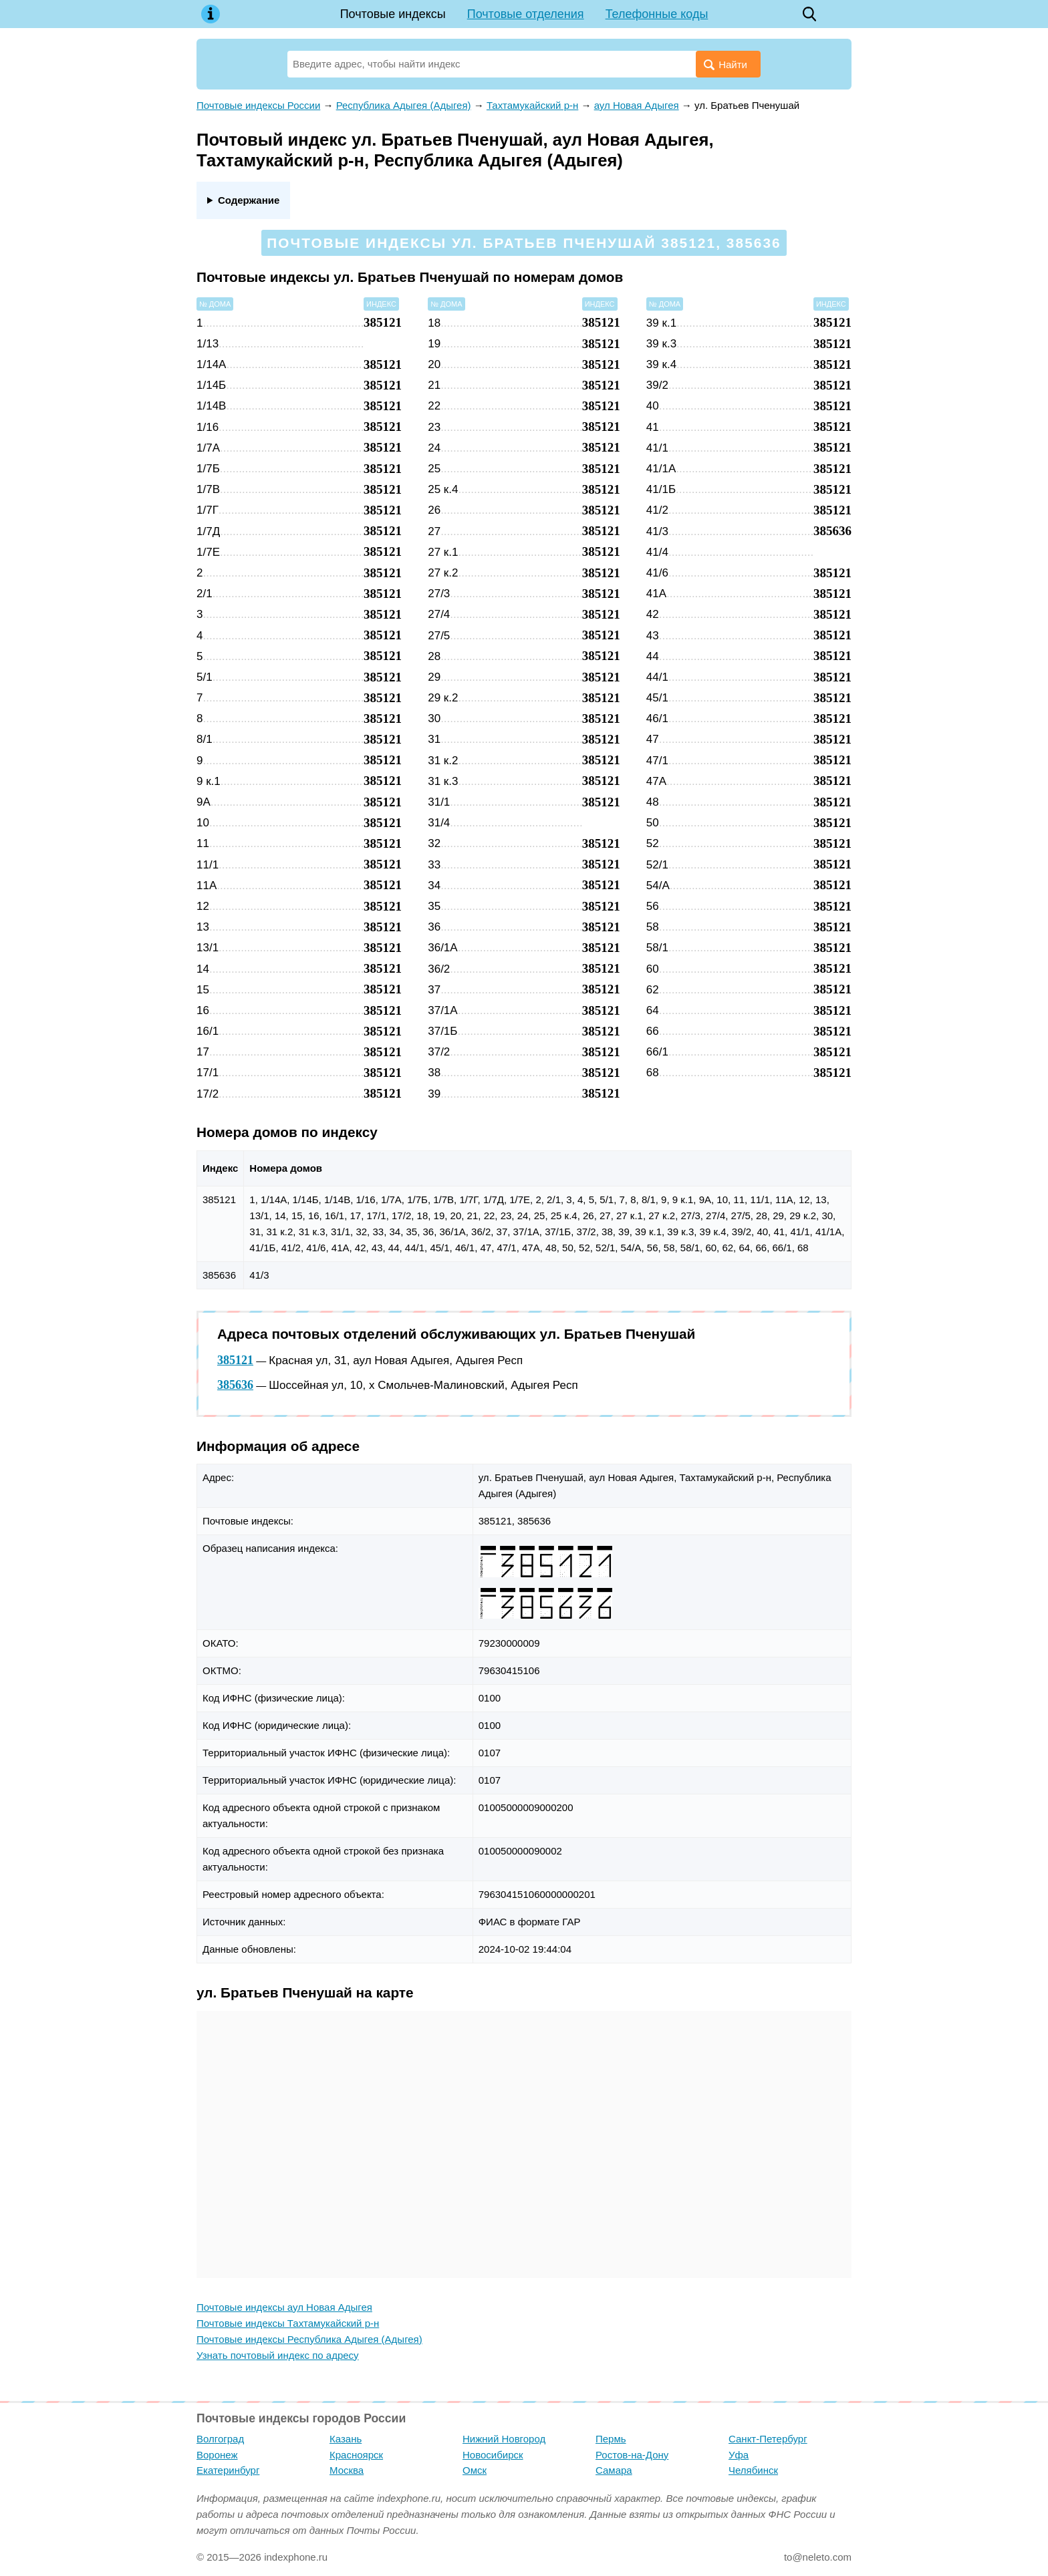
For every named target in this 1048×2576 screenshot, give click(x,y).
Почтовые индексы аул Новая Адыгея (284, 2307)
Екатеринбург (227, 2470)
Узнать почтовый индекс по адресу (277, 2355)
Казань (346, 2438)
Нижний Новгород (504, 2438)
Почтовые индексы (393, 14)
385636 (235, 1385)
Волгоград (220, 2438)
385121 (235, 1360)
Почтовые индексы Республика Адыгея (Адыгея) (309, 2339)
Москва (347, 2470)
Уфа (739, 2454)
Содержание (248, 200)
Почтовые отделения (525, 14)
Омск (475, 2470)
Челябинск (753, 2470)
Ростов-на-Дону (632, 2454)
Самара (614, 2470)
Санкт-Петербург (768, 2438)
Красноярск (356, 2454)
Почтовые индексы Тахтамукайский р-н (287, 2323)
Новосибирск (493, 2454)
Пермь (611, 2438)
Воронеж (217, 2454)
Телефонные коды (657, 14)
